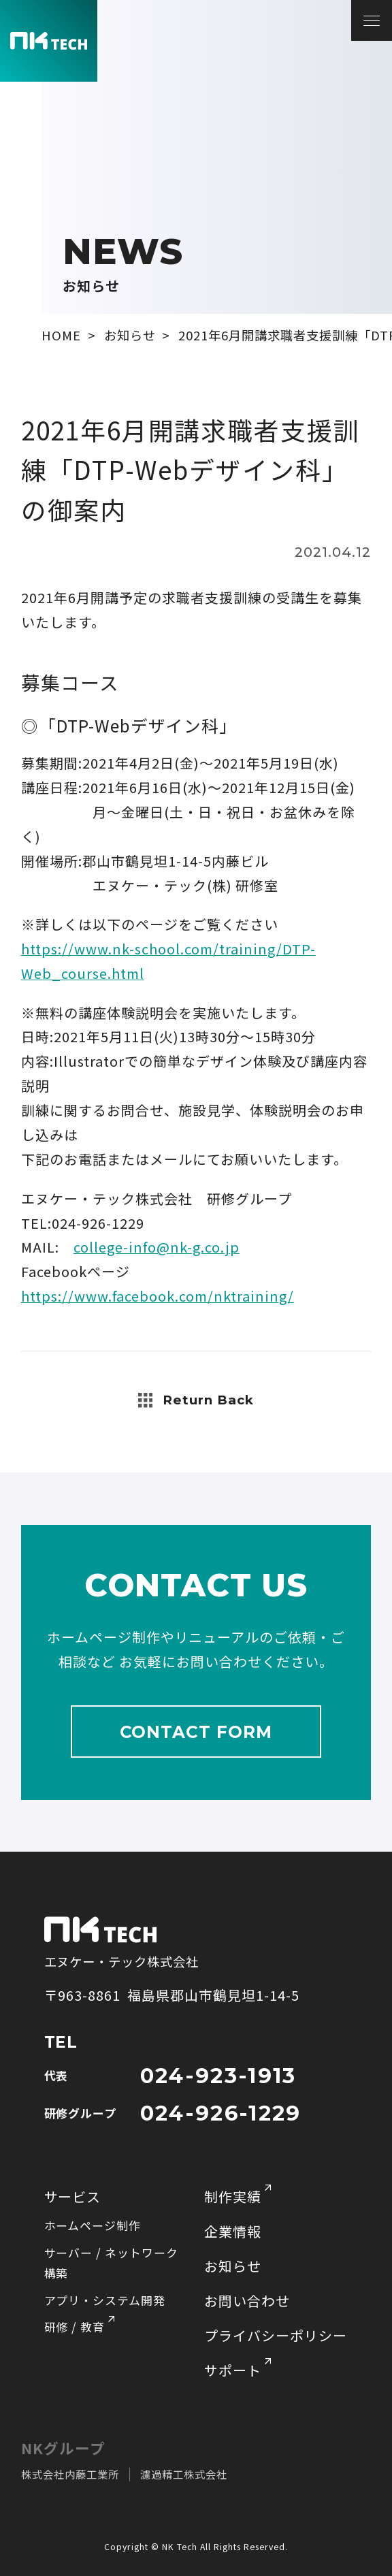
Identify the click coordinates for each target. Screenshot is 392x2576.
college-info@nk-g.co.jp (157, 1247)
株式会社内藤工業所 (70, 2473)
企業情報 (232, 2231)
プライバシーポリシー (275, 2335)
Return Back (196, 1400)
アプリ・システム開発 (105, 2299)
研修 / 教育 (74, 2326)
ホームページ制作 (93, 2225)
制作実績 (232, 2196)
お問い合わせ (247, 2301)
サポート (232, 2370)
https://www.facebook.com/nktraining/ (157, 1296)
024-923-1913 (218, 2076)
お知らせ (232, 2266)
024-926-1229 (220, 2113)
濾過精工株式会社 (183, 2473)
